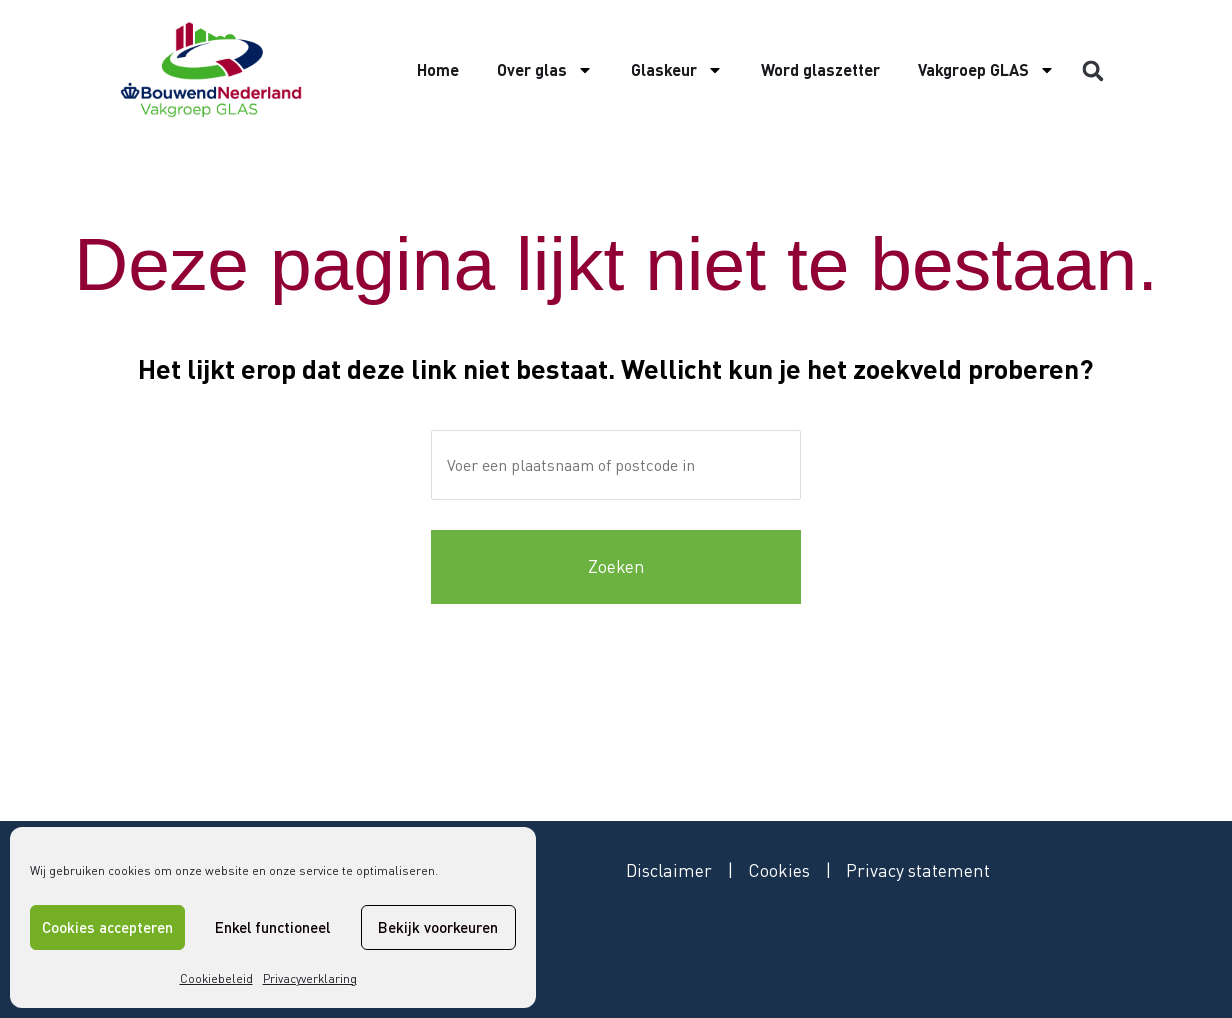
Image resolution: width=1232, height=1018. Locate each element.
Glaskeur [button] (677, 70)
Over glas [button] (545, 70)
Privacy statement (921, 870)
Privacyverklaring (310, 978)
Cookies (781, 870)
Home (438, 69)
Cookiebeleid (216, 978)
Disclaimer (670, 870)
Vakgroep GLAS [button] (986, 70)
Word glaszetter (820, 69)
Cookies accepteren (107, 927)
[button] (1093, 71)
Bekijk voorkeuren (438, 927)
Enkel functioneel (272, 927)
